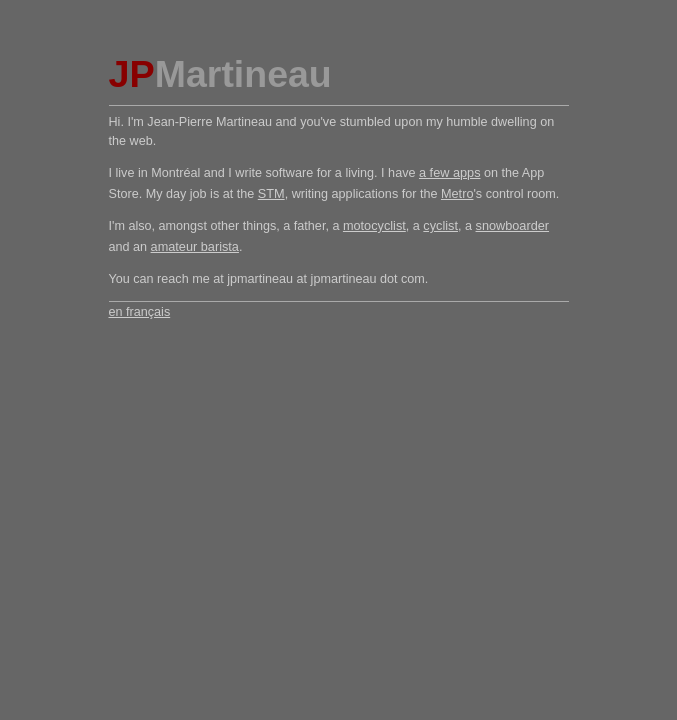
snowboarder (513, 225)
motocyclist (374, 225)
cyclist (440, 225)
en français (140, 312)
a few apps (450, 172)
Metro (457, 193)
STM (271, 193)
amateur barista (195, 246)
